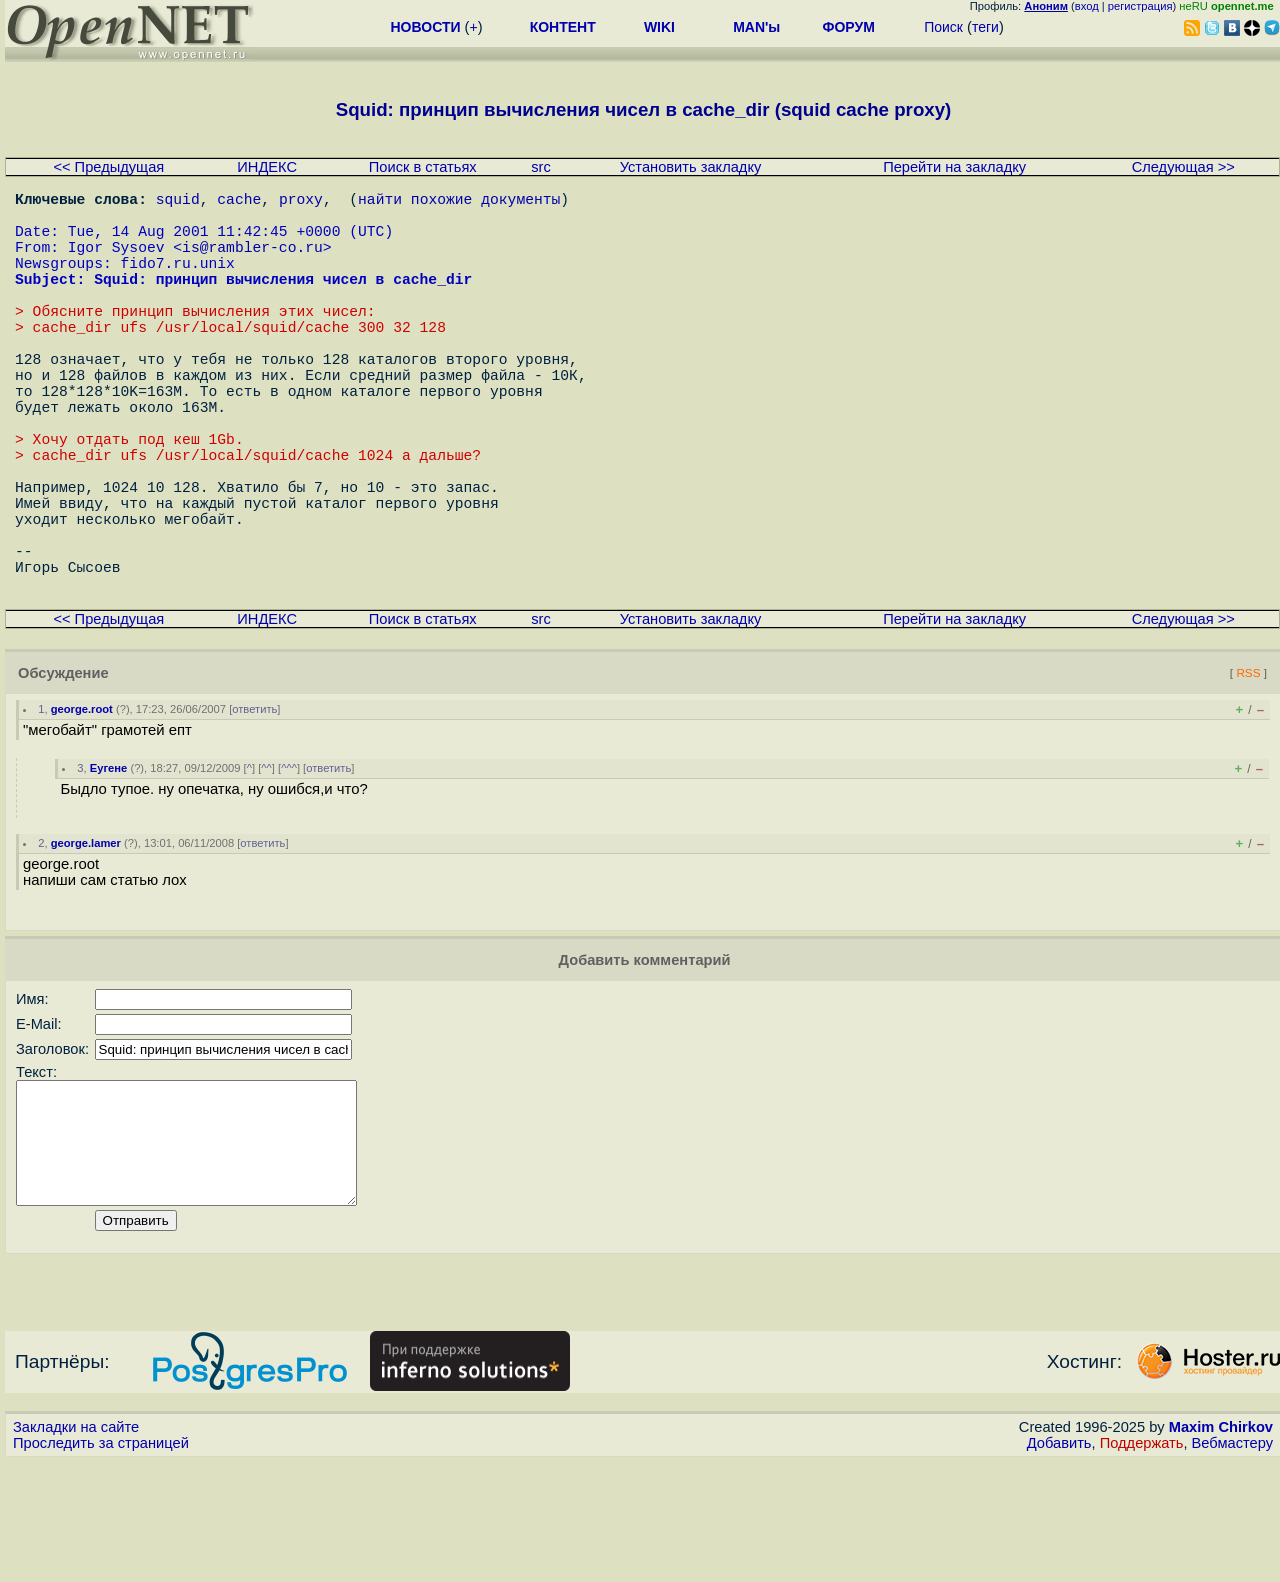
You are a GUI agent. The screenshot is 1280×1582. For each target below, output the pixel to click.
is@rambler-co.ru (252, 262)
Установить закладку (691, 167)
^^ (266, 864)
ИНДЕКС (267, 167)
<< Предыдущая (108, 167)
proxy (301, 202)
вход (1087, 6)
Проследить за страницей (101, 1563)
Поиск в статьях (423, 167)
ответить (254, 805)
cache (239, 202)
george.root (82, 805)
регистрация (1140, 6)
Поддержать (1142, 1563)
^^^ (289, 864)
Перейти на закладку (954, 167)
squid (178, 202)
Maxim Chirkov (1221, 1547)
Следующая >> (1183, 167)
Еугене (109, 864)
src (541, 167)
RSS (1248, 768)
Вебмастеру (1232, 1563)
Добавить (1059, 1563)
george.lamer (86, 939)
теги (985, 27)
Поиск (943, 27)
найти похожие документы (459, 202)
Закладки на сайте (76, 1547)
